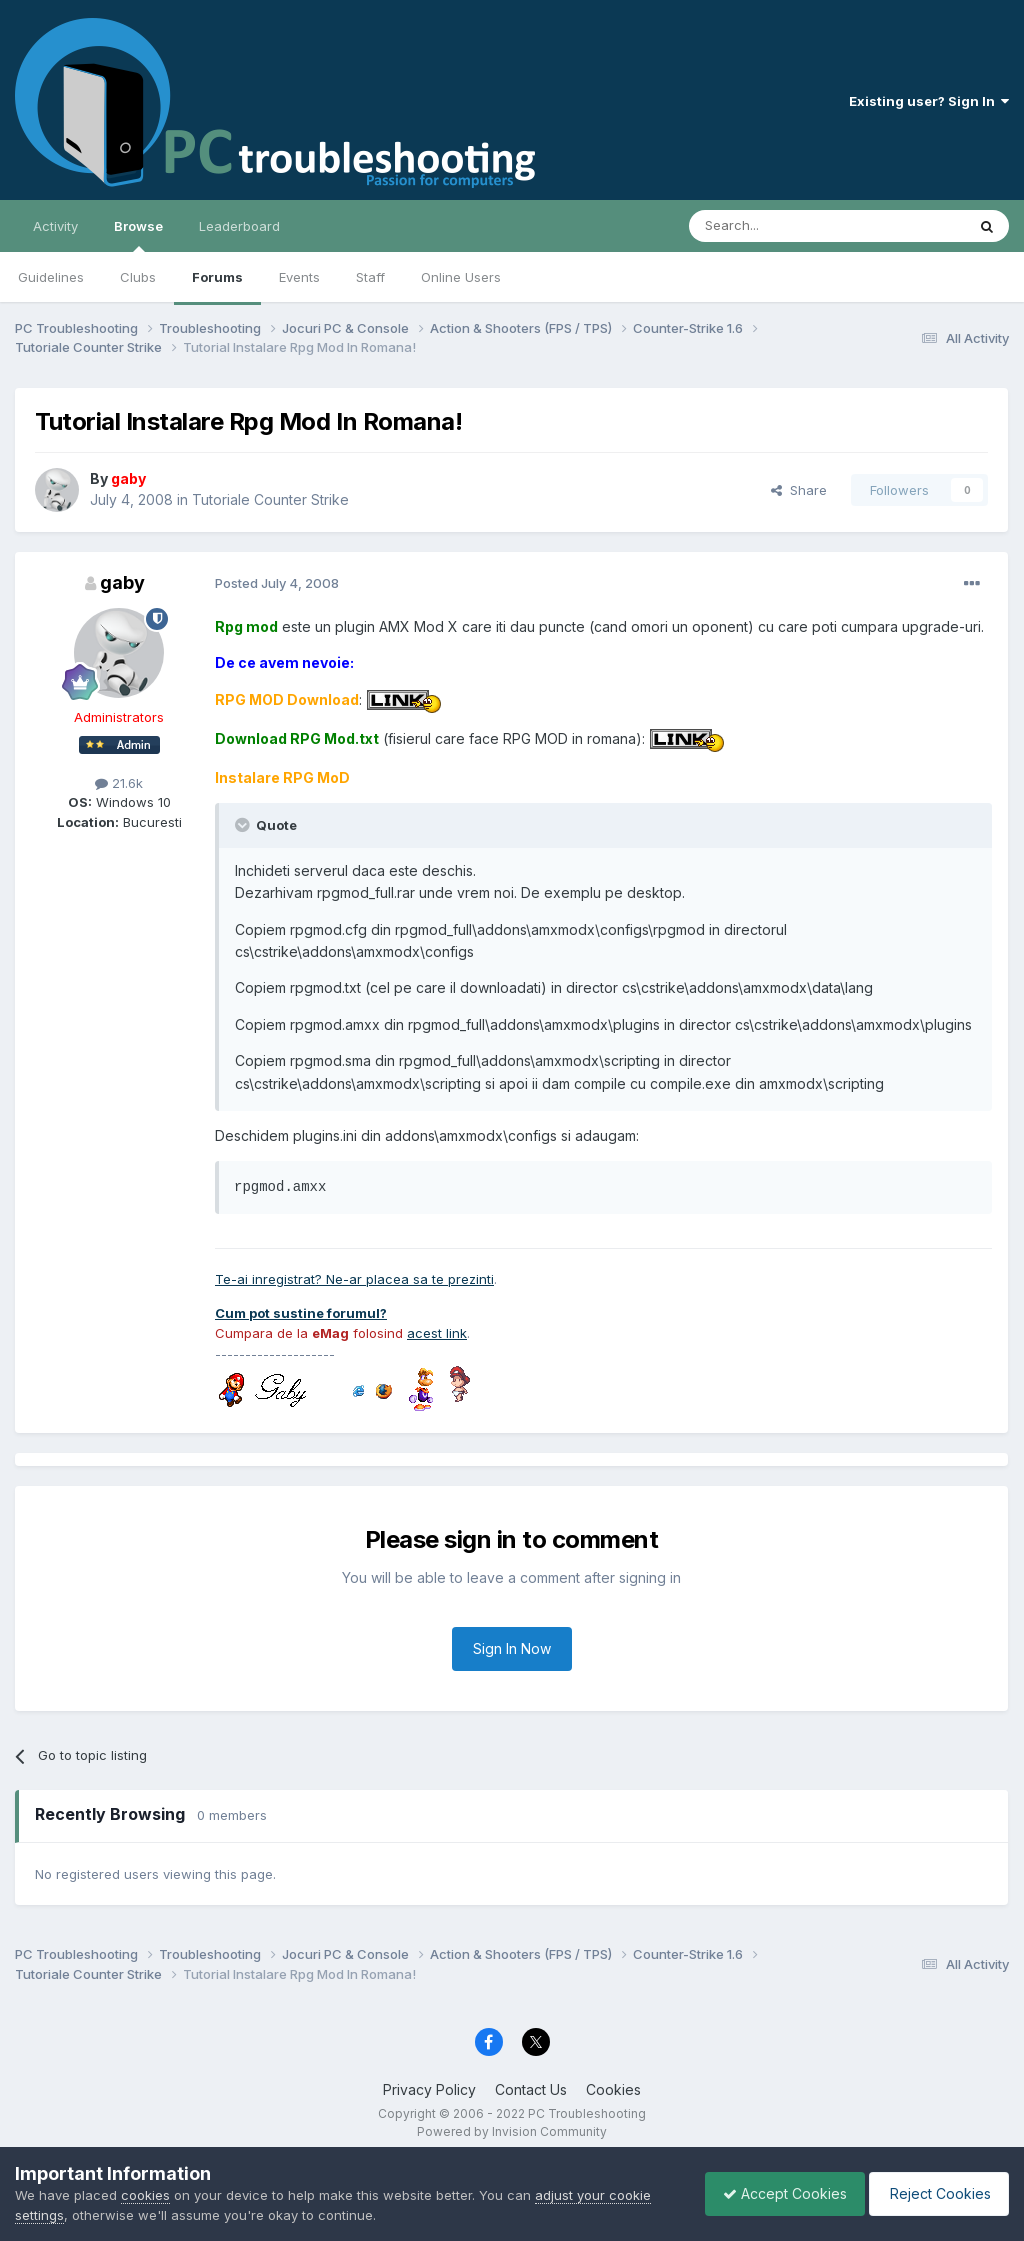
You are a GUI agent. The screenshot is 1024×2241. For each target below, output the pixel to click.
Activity (55, 226)
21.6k (119, 783)
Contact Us (531, 2089)
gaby (122, 582)
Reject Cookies (935, 2193)
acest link (437, 1333)
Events (299, 277)
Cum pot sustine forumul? (301, 1313)
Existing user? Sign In (929, 101)
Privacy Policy (429, 2089)
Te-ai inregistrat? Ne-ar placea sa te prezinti (354, 1279)
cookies (145, 2195)
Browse (138, 235)
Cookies (613, 2089)
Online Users (461, 277)
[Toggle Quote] (244, 825)
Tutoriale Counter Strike (270, 499)
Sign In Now (512, 1648)
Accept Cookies (775, 2193)
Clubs (138, 277)
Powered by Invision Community (512, 2131)
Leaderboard (239, 226)
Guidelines (51, 277)
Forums (217, 277)
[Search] (776, 226)
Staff (370, 277)
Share (799, 490)
